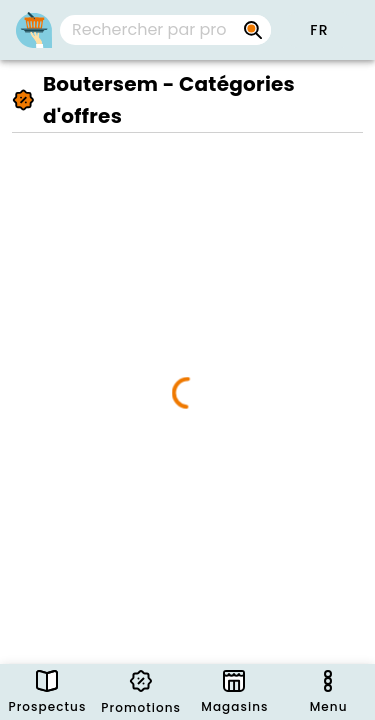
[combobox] (165, 30)
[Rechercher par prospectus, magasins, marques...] (253, 30)
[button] (319, 30)
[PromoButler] (34, 30)
